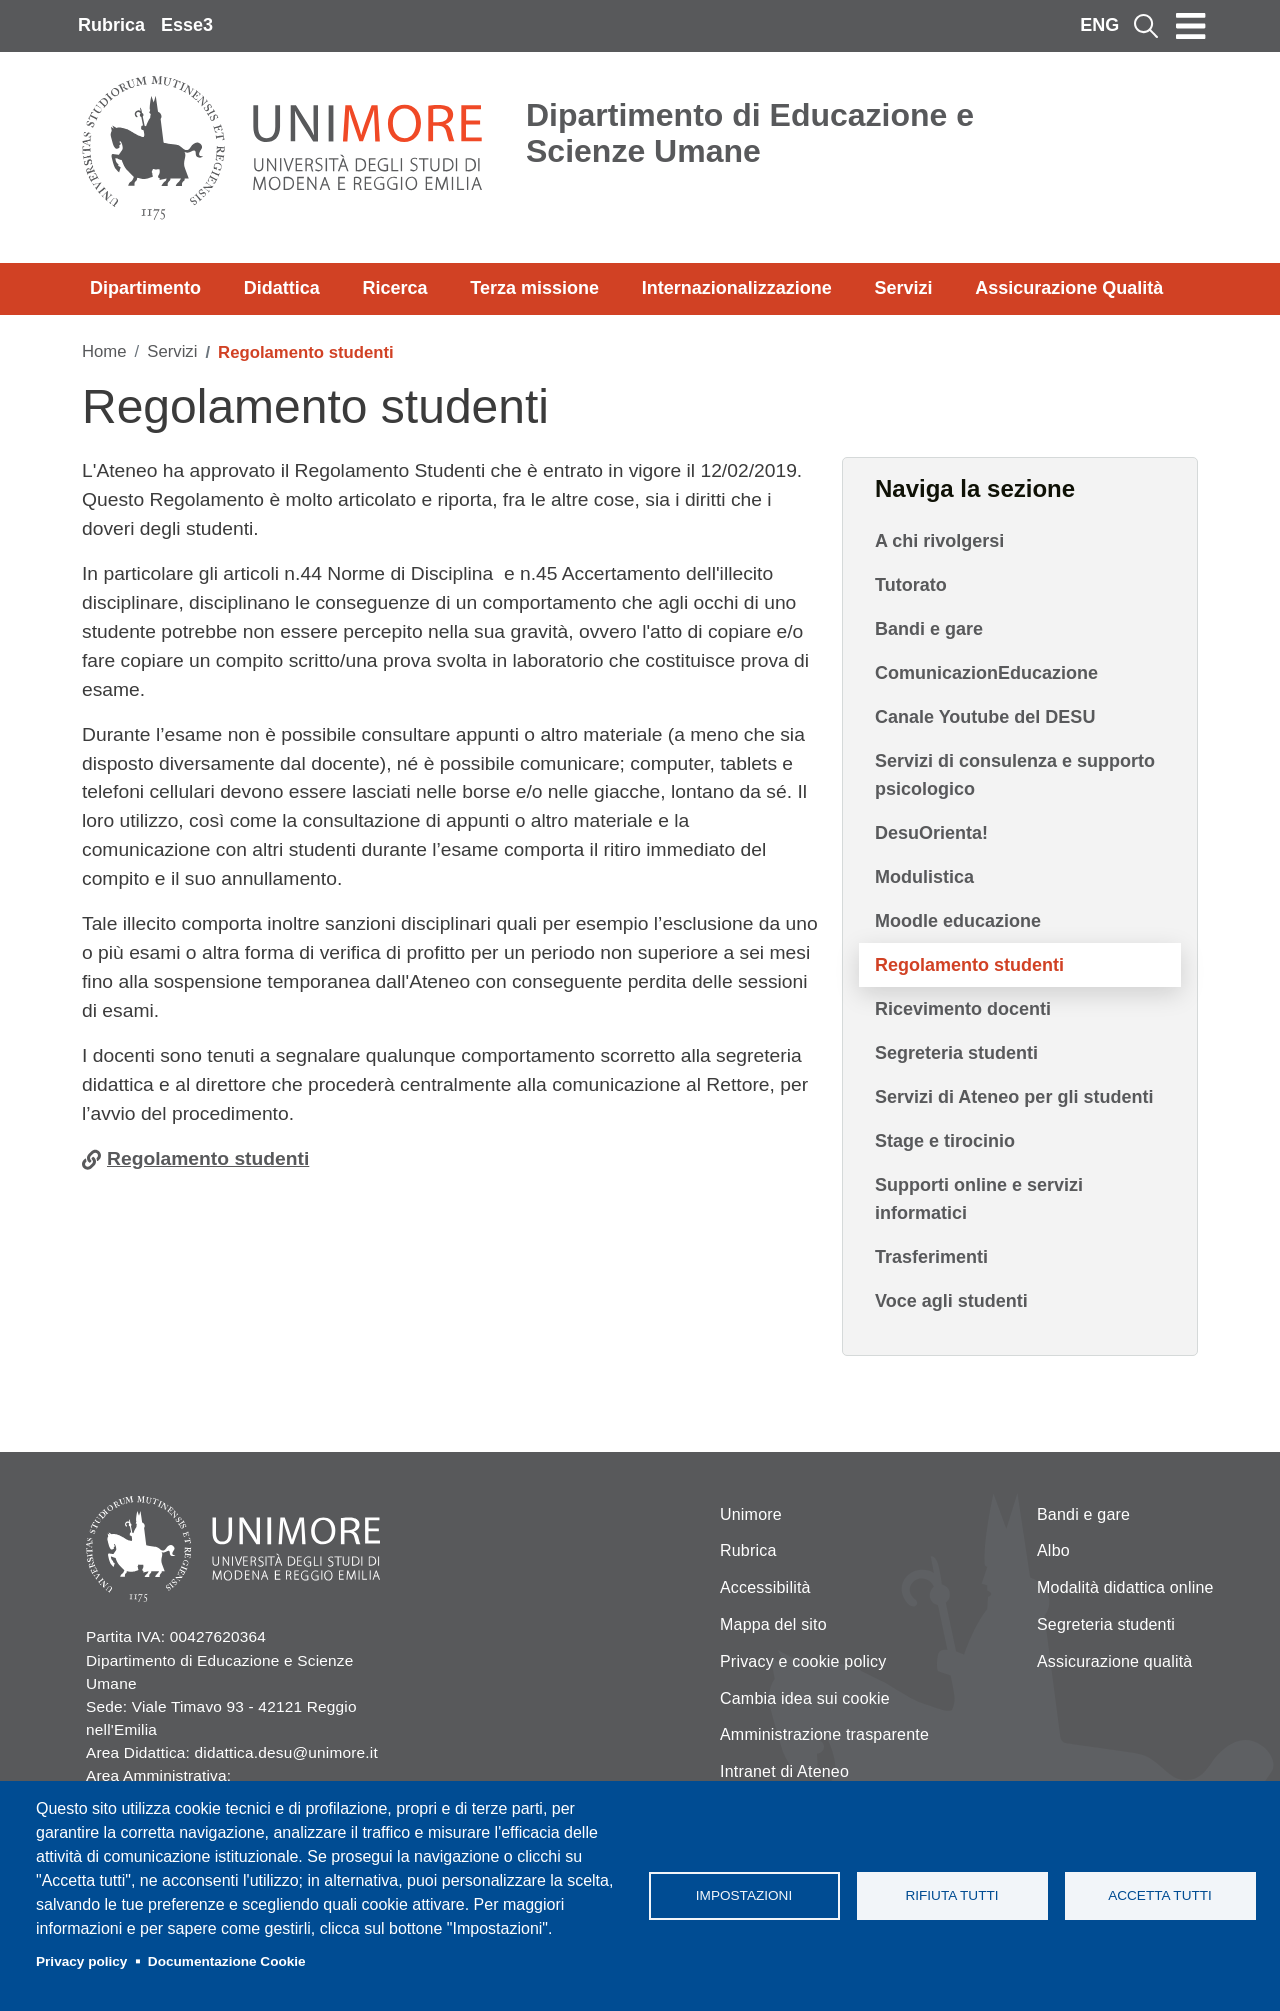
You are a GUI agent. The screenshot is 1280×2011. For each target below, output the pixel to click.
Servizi (903, 288)
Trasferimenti (931, 1257)
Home (104, 351)
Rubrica (111, 25)
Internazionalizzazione (737, 288)
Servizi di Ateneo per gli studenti (1014, 1097)
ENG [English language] (1099, 25)
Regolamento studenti (208, 1158)
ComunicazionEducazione (986, 673)
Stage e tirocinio (945, 1141)
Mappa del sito (773, 1624)
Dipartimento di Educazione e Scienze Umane (750, 133)
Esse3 (187, 25)
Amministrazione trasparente (824, 1734)
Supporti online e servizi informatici (979, 1199)
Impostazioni (744, 1895)
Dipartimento (145, 288)
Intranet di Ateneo (784, 1771)
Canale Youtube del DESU (985, 717)
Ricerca (394, 288)
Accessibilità (765, 1587)
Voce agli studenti (951, 1301)
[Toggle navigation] (1191, 26)
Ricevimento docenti (963, 1009)
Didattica (282, 288)
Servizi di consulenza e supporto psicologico (1015, 775)
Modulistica (924, 877)
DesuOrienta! (931, 833)
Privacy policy (81, 1961)
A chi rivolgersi (939, 541)
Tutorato (911, 585)
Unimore (751, 1514)
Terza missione (534, 288)
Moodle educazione (958, 921)
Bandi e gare (929, 629)
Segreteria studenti (956, 1053)
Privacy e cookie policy (803, 1661)
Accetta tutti (1160, 1895)
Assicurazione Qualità (1069, 288)
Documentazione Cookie (227, 1961)
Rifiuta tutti (951, 1895)
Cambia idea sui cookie (805, 1698)
